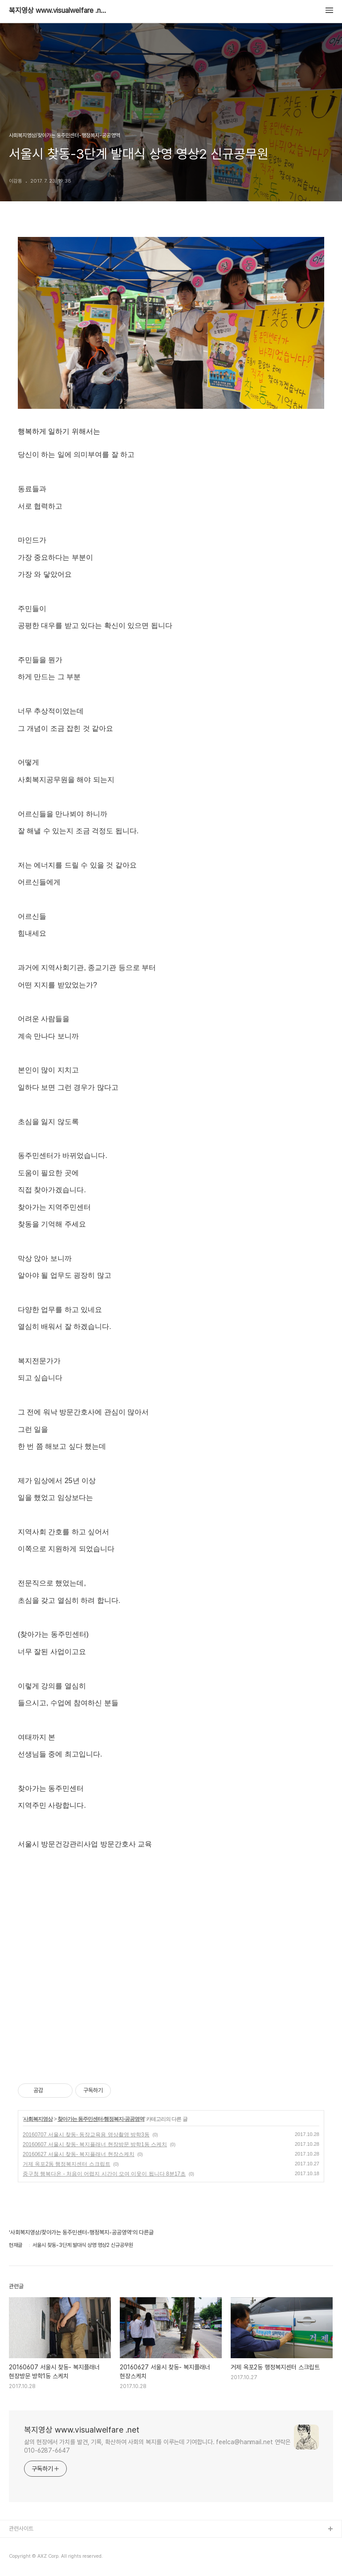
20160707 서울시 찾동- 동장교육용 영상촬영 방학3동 (86, 2135)
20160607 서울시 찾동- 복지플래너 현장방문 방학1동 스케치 (95, 2144)
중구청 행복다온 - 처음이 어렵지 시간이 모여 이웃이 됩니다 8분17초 (104, 2174)
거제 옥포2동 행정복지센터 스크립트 (66, 2164)
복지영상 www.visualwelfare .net (58, 11)
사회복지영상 (38, 2119)
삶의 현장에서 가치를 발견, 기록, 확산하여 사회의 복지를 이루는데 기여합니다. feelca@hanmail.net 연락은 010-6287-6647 (157, 2446)
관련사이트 (21, 2528)
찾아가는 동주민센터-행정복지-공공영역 (100, 2119)
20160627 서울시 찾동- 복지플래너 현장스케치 (78, 2154)
